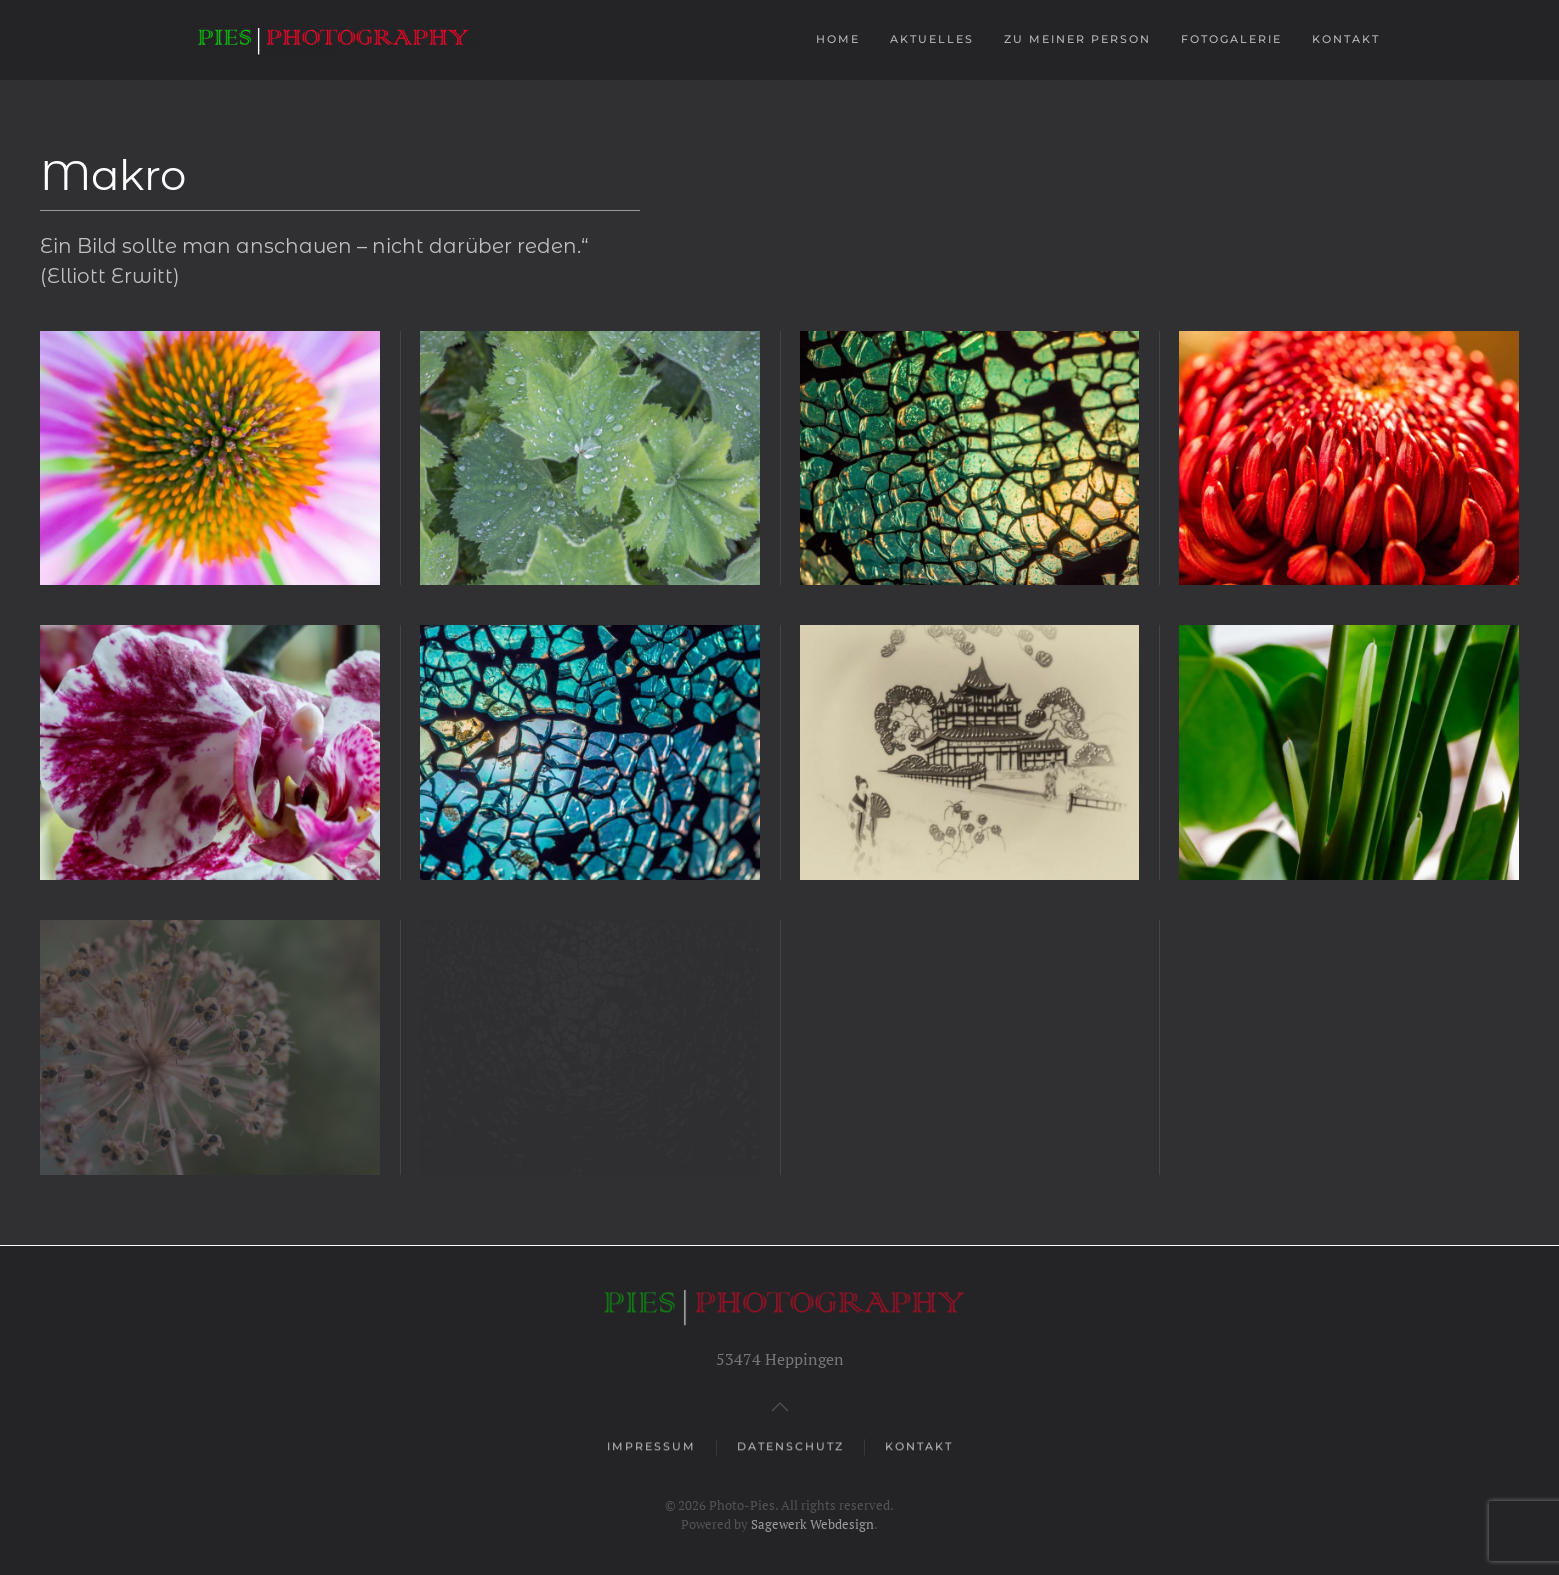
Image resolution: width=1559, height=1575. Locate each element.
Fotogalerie (1231, 39)
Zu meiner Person (1077, 39)
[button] (210, 458)
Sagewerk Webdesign (812, 1524)
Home (838, 39)
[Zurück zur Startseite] (332, 40)
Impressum (651, 1448)
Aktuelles (932, 39)
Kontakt (1346, 39)
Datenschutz (790, 1448)
